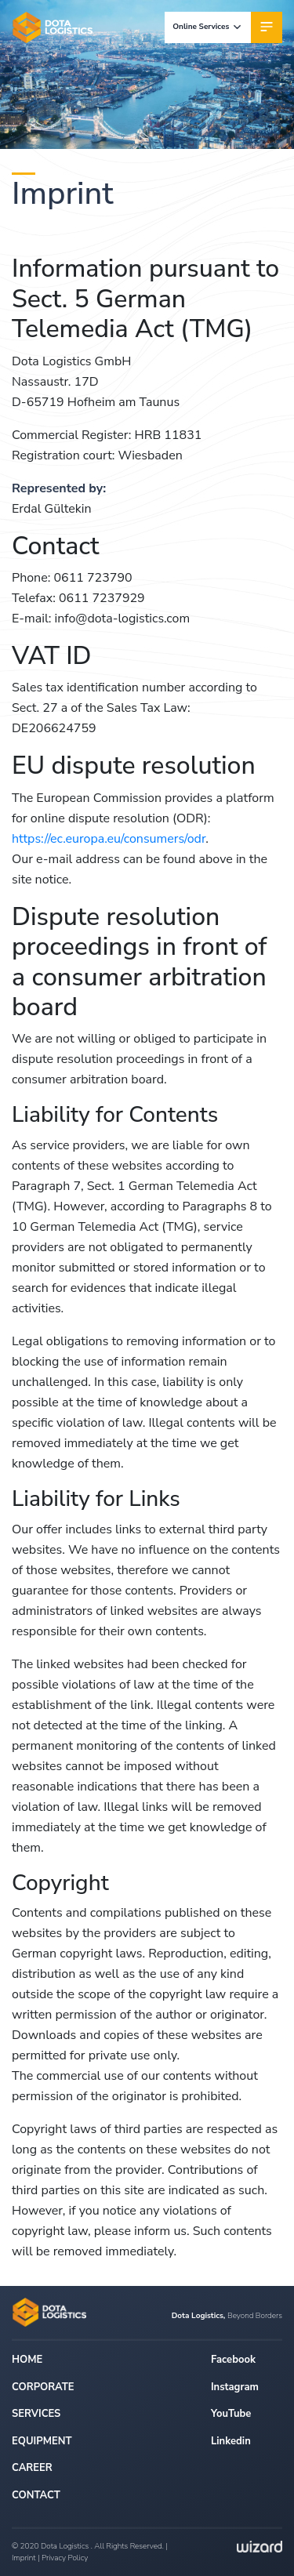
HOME (27, 2360)
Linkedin (231, 2441)
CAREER (32, 2468)
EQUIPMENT (42, 2441)
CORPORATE (43, 2387)
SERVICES (36, 2414)
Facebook (233, 2360)
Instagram (235, 2387)
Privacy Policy (65, 2557)
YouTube (231, 2414)
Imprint (24, 2557)
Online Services (207, 27)
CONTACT (36, 2495)
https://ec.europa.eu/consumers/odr (108, 838)
